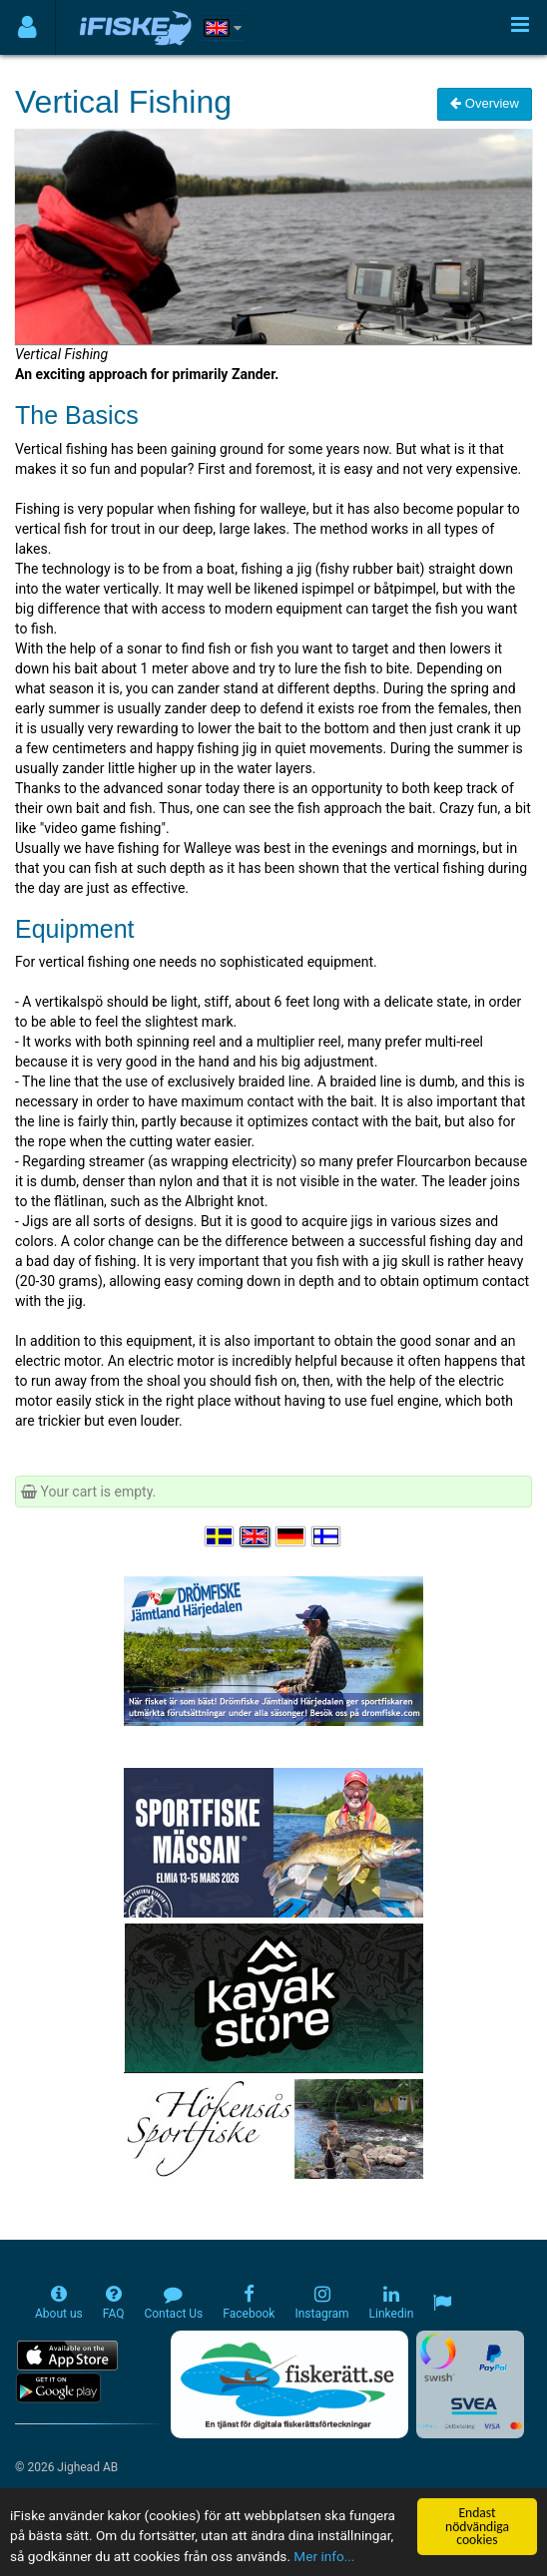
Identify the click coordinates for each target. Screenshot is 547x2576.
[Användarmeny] (27, 27)
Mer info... (323, 2557)
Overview (484, 103)
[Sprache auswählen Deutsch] (291, 1536)
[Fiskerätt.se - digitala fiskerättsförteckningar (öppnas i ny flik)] (289, 2384)
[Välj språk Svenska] (221, 1536)
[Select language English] (256, 1536)
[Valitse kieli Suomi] (327, 1536)
